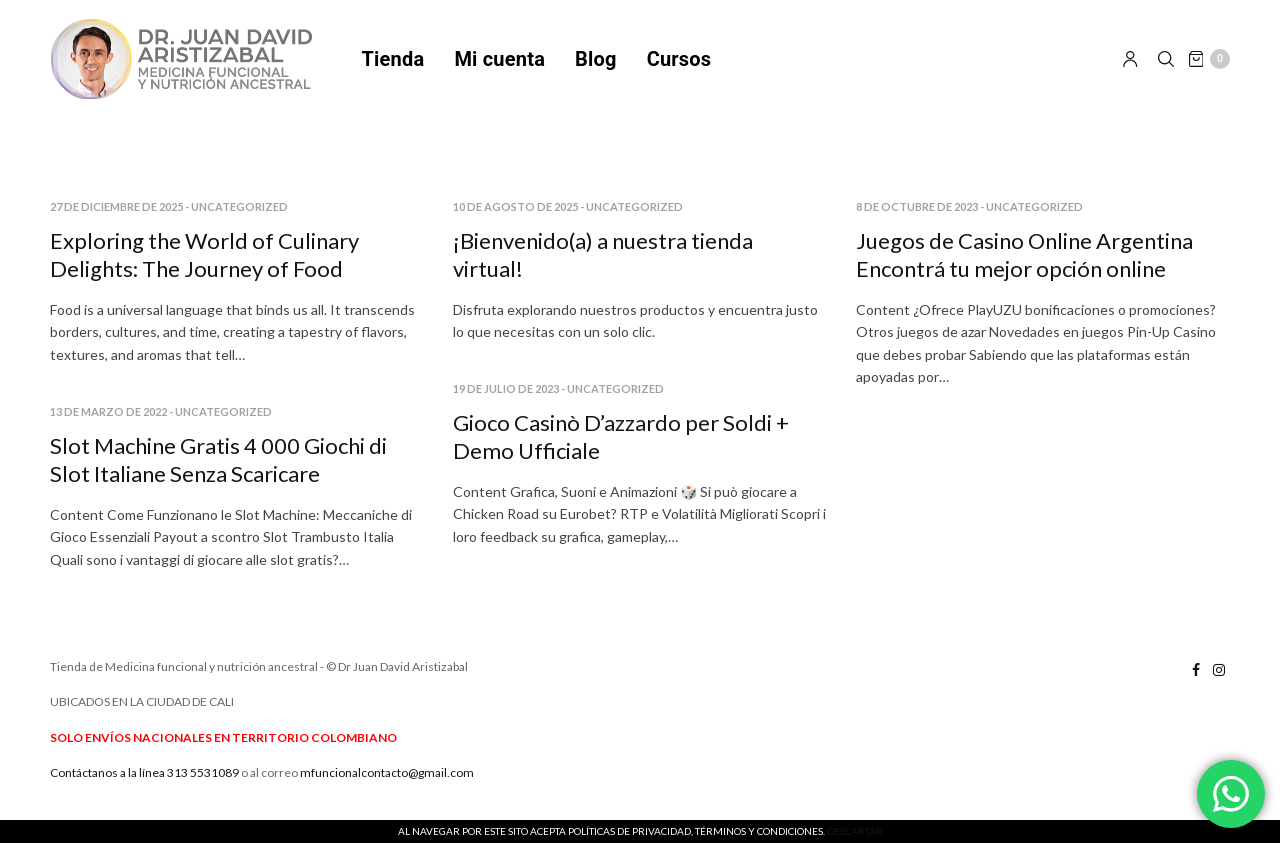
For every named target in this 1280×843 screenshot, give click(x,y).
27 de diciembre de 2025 (116, 219)
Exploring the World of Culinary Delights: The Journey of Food (204, 268)
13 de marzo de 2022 (108, 424)
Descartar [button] (855, 831)
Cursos (679, 65)
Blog (596, 65)
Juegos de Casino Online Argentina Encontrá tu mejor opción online (1024, 268)
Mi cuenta (499, 65)
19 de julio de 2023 (506, 401)
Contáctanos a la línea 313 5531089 (144, 784)
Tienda (393, 65)
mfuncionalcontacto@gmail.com (387, 784)
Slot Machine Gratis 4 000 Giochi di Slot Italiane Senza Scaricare (218, 473)
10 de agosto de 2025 (515, 219)
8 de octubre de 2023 (917, 219)
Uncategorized (239, 219)
